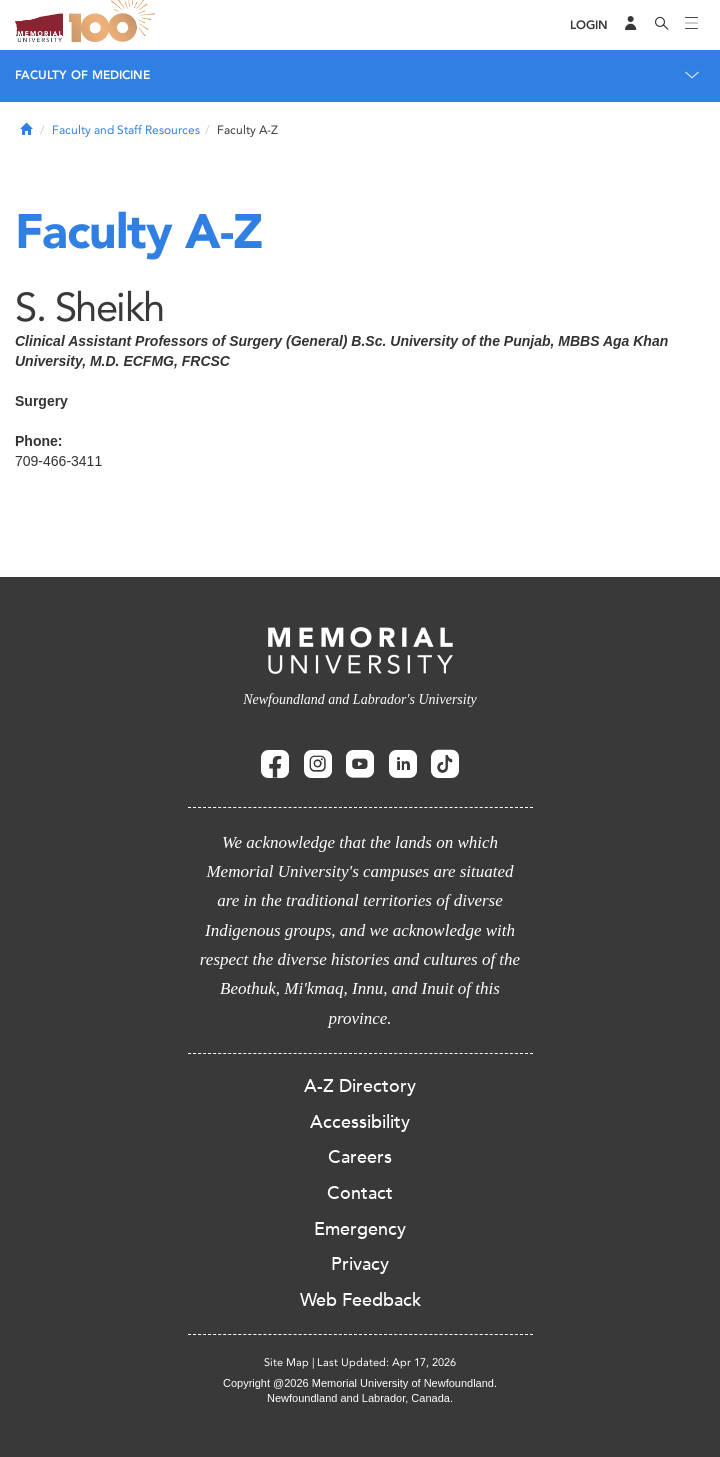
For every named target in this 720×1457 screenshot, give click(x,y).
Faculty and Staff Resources (126, 130)
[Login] (589, 25)
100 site (115, 25)
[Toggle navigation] (692, 25)
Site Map (286, 1362)
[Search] (662, 25)
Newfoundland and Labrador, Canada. (360, 1398)
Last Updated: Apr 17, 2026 (386, 1362)
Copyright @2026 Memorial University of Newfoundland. (360, 1383)
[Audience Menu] (631, 25)
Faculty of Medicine (82, 75)
